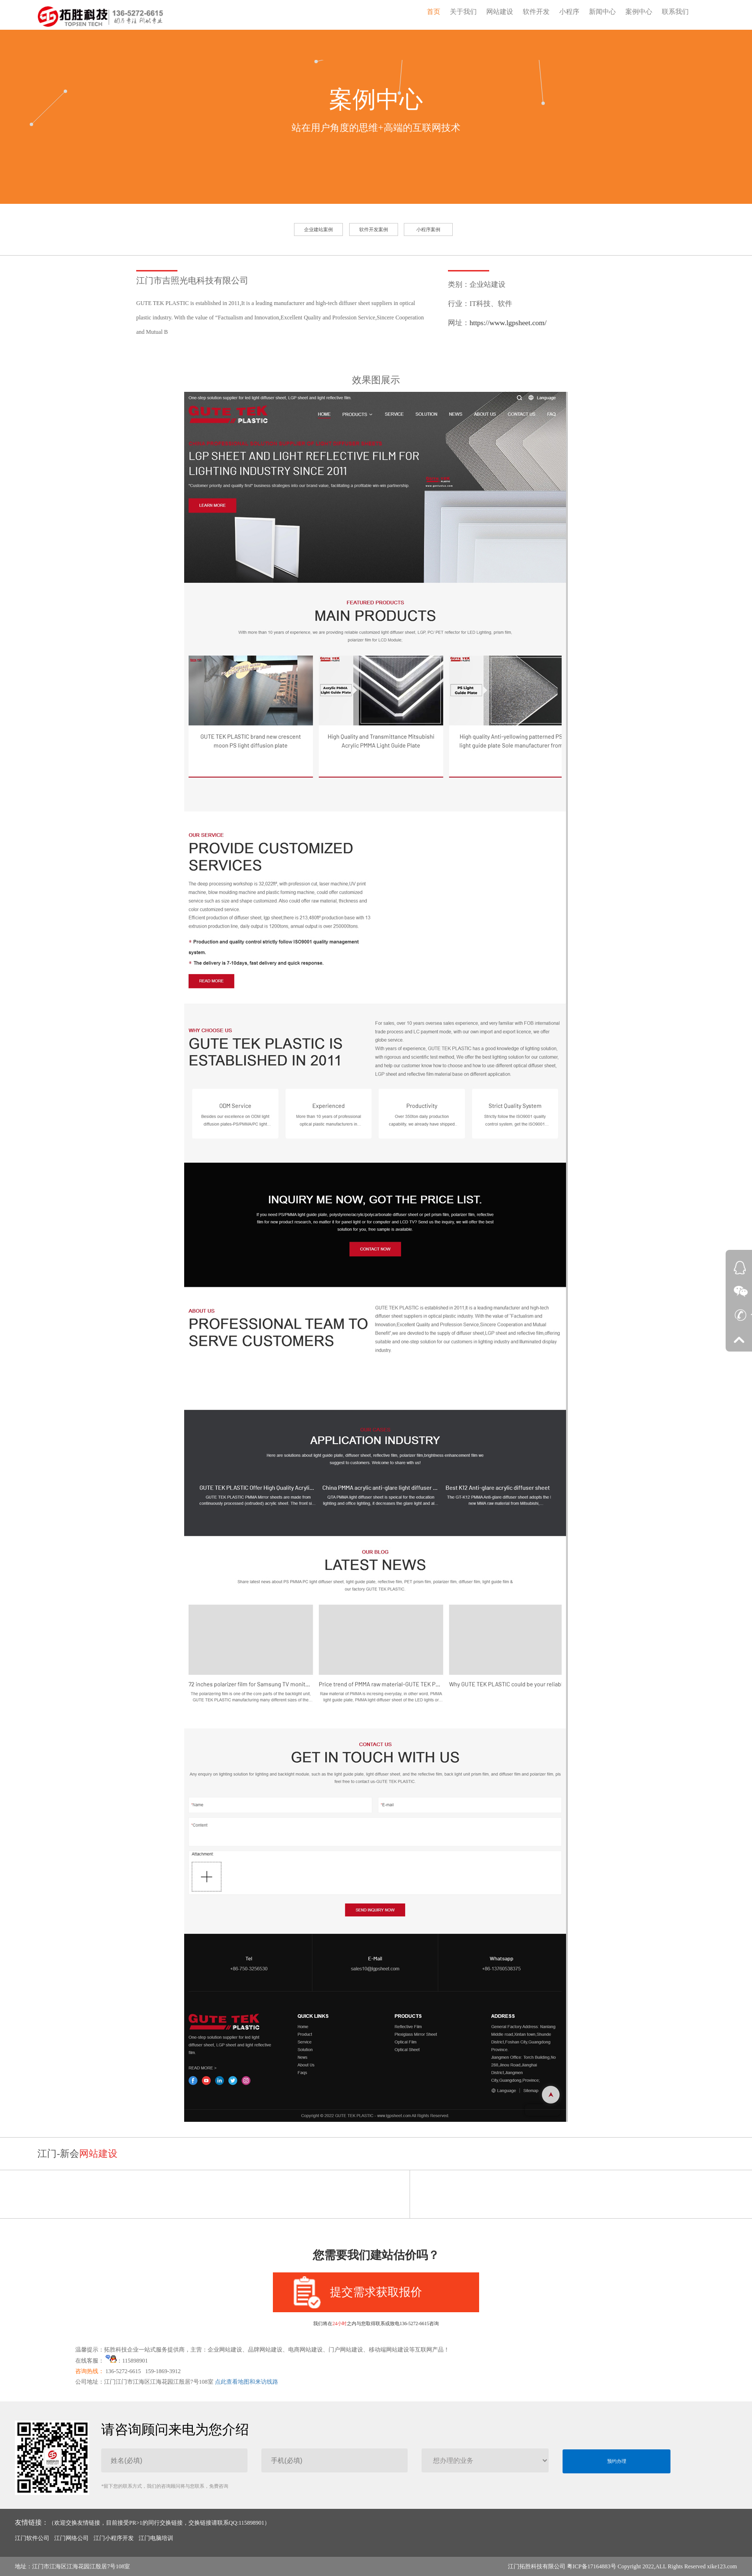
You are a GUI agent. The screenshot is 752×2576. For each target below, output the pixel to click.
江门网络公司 (71, 2538)
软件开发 (536, 11)
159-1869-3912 (163, 2371)
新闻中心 (602, 11)
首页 (433, 11)
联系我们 (675, 11)
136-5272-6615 (123, 2371)
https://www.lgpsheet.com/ (508, 323)
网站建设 (499, 11)
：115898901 (127, 2360)
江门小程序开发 (114, 2538)
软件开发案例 (373, 229)
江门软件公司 (32, 2538)
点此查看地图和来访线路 (246, 2381)
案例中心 (638, 11)
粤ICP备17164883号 (591, 2566)
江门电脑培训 (156, 2538)
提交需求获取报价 (358, 2292)
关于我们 (463, 11)
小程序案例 (428, 229)
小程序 (569, 11)
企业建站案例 (318, 229)
